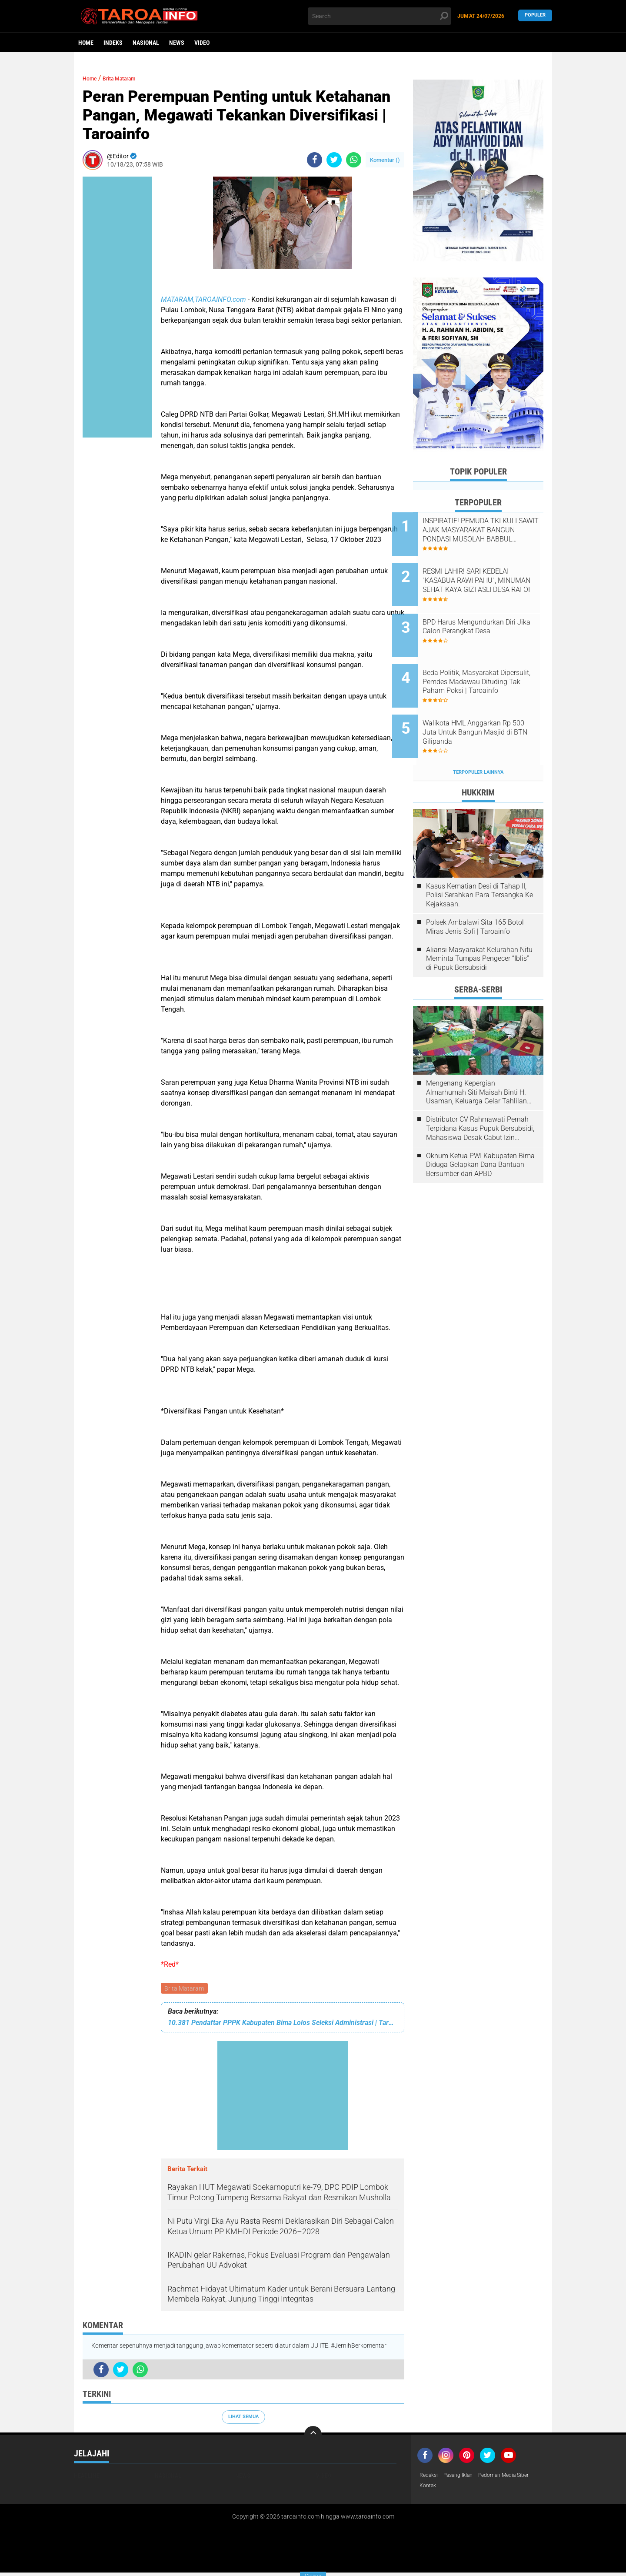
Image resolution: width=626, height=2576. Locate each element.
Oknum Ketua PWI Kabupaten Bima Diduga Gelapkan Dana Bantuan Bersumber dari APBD (480, 1132)
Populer (535, 16)
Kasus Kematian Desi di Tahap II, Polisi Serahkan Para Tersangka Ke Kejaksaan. (479, 862)
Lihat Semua (243, 2418)
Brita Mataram (185, 1988)
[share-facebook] (314, 159)
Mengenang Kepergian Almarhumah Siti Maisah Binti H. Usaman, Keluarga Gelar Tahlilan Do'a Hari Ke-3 (476, 1059)
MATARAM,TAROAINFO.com (203, 299)
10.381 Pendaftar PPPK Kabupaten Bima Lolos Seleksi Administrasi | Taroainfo (282, 2024)
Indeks (113, 42)
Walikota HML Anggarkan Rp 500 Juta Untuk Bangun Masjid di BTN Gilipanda (487, 705)
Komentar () (385, 160)
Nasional (146, 42)
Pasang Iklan (464, 2476)
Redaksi (430, 2476)
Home (85, 42)
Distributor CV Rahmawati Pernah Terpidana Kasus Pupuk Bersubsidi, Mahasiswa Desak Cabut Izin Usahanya (480, 1095)
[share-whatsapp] (353, 159)
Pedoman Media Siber (516, 2476)
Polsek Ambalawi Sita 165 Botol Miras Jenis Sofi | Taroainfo (475, 893)
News (176, 42)
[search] (379, 16)
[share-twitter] (334, 159)
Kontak (429, 2488)
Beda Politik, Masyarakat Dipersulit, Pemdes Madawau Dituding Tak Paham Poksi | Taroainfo (488, 661)
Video (202, 42)
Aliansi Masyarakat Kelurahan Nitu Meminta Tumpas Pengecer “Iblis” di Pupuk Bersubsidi (479, 925)
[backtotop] (313, 2436)
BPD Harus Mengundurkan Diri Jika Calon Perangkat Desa (489, 613)
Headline (87, 2476)
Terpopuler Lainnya (478, 739)
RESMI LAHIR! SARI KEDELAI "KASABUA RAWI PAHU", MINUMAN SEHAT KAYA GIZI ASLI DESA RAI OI (487, 574)
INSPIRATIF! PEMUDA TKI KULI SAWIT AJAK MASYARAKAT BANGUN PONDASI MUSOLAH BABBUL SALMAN (488, 530)
